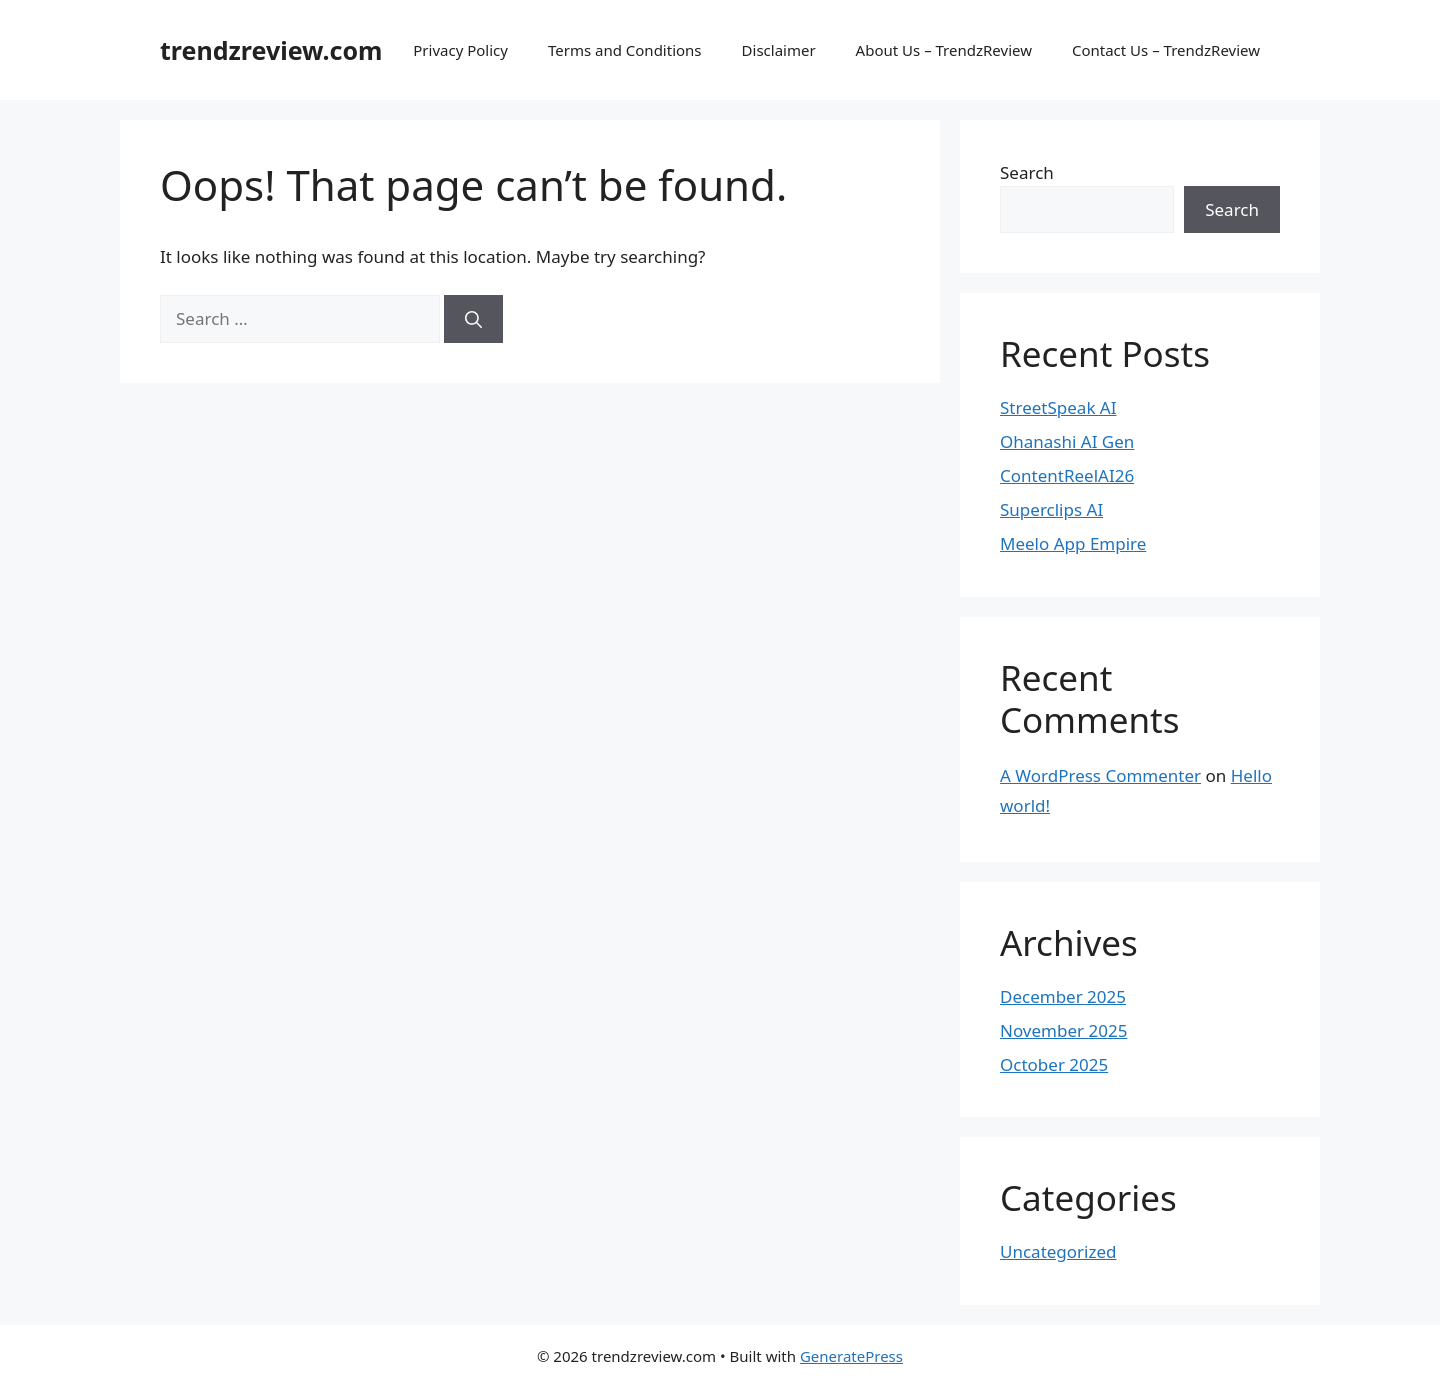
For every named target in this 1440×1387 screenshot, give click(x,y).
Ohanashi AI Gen (1067, 441)
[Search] (473, 319)
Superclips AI (1051, 509)
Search (1027, 172)
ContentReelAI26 (1067, 475)
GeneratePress (851, 1356)
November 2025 (1063, 1030)
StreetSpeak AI (1058, 407)
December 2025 (1063, 996)
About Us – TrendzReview (944, 50)
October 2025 (1054, 1064)
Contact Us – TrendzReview (1166, 50)
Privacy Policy (460, 50)
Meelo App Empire (1073, 543)
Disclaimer (779, 50)
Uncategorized (1058, 1251)
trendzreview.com (271, 50)
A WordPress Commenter (1100, 775)
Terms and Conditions (625, 50)
